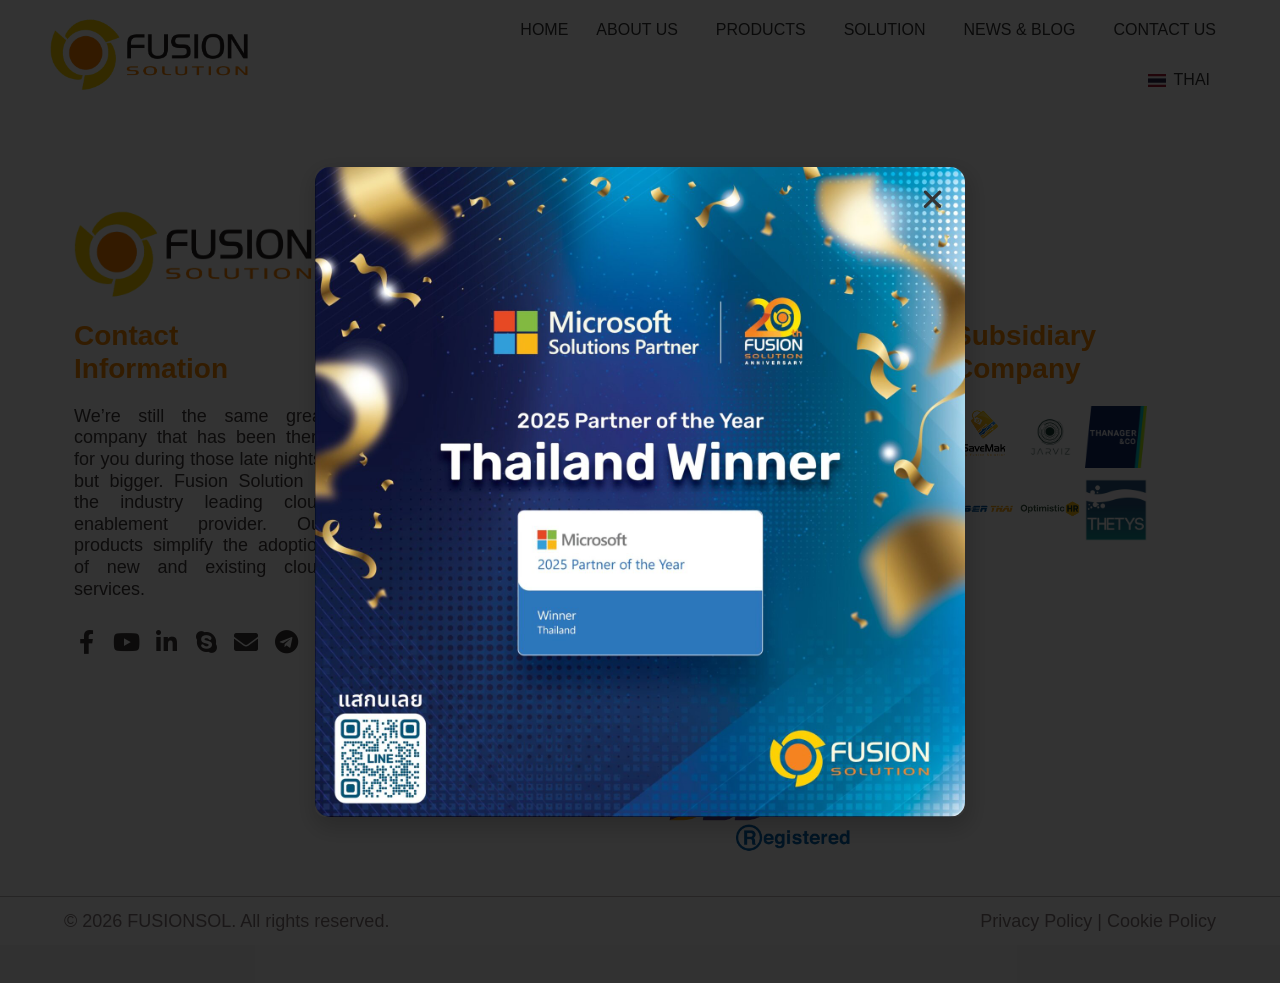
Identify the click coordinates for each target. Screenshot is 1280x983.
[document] (640, 491)
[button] (932, 199)
